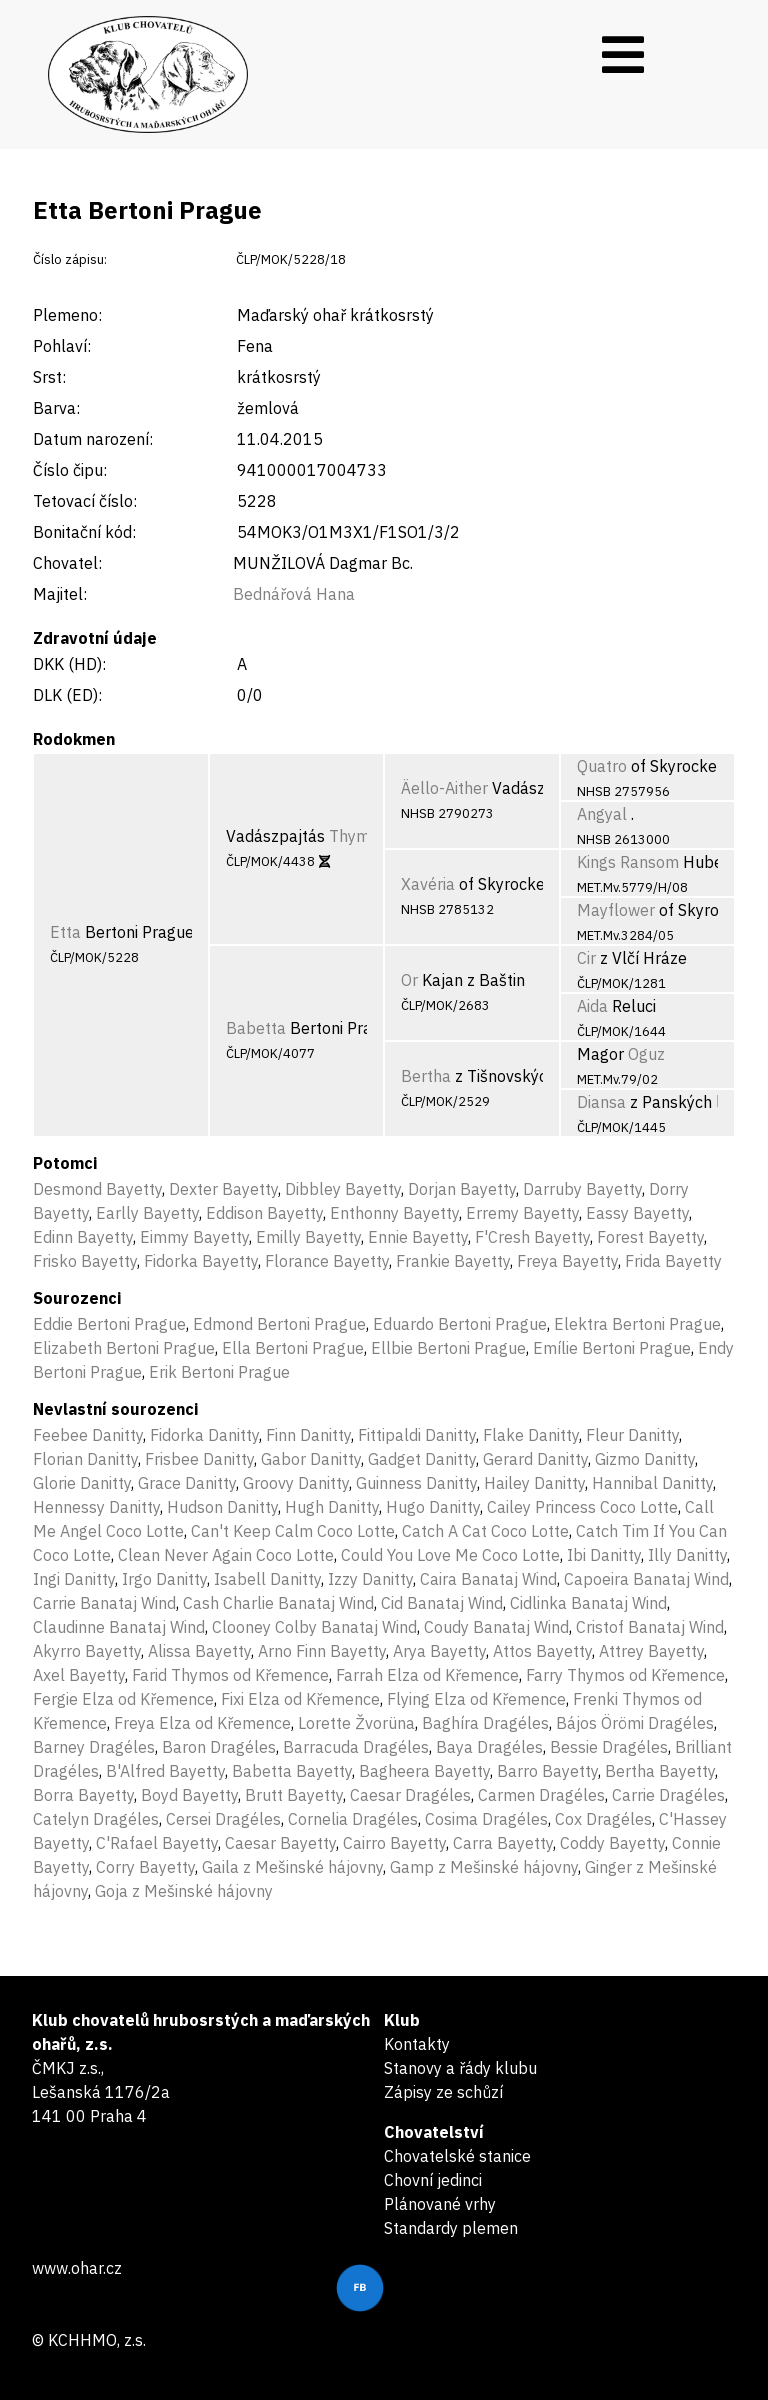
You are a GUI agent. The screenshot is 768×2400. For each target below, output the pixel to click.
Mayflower (616, 910)
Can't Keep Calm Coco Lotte (293, 1531)
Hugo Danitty (433, 1507)
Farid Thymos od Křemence (230, 1675)
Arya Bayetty (439, 1651)
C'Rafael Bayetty (157, 1843)
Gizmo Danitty (645, 1459)
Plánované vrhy (440, 2204)
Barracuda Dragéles (356, 1747)
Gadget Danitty (422, 1459)
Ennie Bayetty (418, 1237)
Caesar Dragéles (410, 1795)
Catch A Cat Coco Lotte (485, 1531)
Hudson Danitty (222, 1507)
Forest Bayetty (650, 1237)
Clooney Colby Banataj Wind (314, 1627)
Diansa (601, 1102)
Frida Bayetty (673, 1261)
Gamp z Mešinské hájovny (484, 1867)
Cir (586, 958)
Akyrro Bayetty (87, 1651)
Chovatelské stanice (457, 2156)
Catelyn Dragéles (96, 1819)
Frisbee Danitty (199, 1459)
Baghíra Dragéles (485, 1723)
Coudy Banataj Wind (496, 1627)
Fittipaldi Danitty (417, 1435)
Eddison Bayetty (264, 1213)
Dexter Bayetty (223, 1189)
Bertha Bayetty (660, 1771)
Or (409, 980)
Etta (65, 932)
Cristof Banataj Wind (650, 1627)
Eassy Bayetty (637, 1213)
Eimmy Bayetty (194, 1237)
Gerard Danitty (535, 1459)
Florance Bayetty (327, 1261)
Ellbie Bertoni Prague (448, 1348)
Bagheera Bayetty (424, 1771)
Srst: (49, 377)
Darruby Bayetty (582, 1189)
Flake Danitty (531, 1435)
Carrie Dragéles (668, 1795)
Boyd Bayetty (189, 1795)
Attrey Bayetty (651, 1651)
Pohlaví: (62, 346)
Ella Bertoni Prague (293, 1348)
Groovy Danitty (296, 1483)
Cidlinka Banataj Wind (588, 1603)
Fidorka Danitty (204, 1435)
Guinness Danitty (416, 1483)
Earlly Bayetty (147, 1213)
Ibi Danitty (604, 1555)
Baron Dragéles (219, 1747)
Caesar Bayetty (280, 1843)
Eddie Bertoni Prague (109, 1324)
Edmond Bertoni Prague (279, 1324)
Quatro (602, 766)
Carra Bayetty (503, 1843)
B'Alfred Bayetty (165, 1771)
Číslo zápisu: (70, 259)
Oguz (646, 1054)
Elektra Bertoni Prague (637, 1324)
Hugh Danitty (332, 1507)
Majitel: (60, 594)
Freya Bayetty (567, 1261)
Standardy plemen (451, 2228)
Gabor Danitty (311, 1459)
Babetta (256, 1028)
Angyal (602, 814)
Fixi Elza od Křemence (300, 1699)
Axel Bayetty (79, 1675)
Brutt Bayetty (294, 1795)
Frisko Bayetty (85, 1261)
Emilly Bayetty (308, 1237)
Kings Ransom (628, 862)
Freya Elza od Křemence (202, 1723)
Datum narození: (93, 439)
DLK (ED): (67, 695)
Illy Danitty (687, 1555)
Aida (592, 1006)
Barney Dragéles (94, 1747)
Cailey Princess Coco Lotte (582, 1507)
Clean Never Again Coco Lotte (226, 1555)
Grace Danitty (187, 1483)
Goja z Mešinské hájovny (184, 1891)
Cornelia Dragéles (353, 1819)
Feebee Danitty (88, 1435)
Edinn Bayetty (83, 1237)
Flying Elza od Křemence (476, 1699)
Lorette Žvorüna (356, 1723)
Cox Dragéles (603, 1819)
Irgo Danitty (164, 1579)
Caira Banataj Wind (488, 1579)
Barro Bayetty (547, 1771)
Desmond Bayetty (97, 1189)
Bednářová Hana (294, 594)
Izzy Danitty (370, 1579)
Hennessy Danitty (96, 1507)
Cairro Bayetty (394, 1843)
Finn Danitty (308, 1435)
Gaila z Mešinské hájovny (292, 1867)
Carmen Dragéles (541, 1795)
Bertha (426, 1076)
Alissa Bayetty (199, 1651)
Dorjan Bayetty (462, 1189)
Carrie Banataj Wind (104, 1603)
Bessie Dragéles (609, 1747)
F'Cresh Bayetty (532, 1237)
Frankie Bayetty (453, 1261)
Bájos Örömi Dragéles (635, 1723)
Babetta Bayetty (292, 1771)
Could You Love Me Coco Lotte (450, 1555)
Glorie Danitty (82, 1483)
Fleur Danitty (632, 1435)
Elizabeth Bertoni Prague (124, 1348)
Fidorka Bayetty (201, 1261)
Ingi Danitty (74, 1579)
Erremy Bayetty (522, 1213)
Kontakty (417, 2044)
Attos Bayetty (542, 1651)
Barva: (56, 408)
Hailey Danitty (534, 1483)
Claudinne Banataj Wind (119, 1627)
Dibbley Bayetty (343, 1189)
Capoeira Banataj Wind (646, 1579)
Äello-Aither (444, 788)
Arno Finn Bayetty (322, 1651)
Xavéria (428, 884)
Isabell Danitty (267, 1579)
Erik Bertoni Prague (219, 1372)
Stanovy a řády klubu (460, 2068)
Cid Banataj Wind (442, 1603)
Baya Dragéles (489, 1747)
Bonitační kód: (84, 532)
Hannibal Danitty (652, 1483)
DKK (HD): (69, 664)
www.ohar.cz (77, 2268)
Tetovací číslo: (85, 501)
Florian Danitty (85, 1459)
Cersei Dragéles (223, 1819)
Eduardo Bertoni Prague (460, 1324)
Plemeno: (67, 315)
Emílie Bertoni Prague (612, 1348)
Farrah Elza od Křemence (427, 1675)
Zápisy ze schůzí (443, 2092)
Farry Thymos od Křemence (625, 1675)
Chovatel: (67, 563)
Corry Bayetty (145, 1867)
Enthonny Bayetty (394, 1213)
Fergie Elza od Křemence (123, 1699)
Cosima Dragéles (486, 1819)
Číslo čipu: (70, 470)
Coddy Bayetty (612, 1843)
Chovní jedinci (433, 2180)
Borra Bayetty (83, 1795)
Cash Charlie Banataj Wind (278, 1603)
